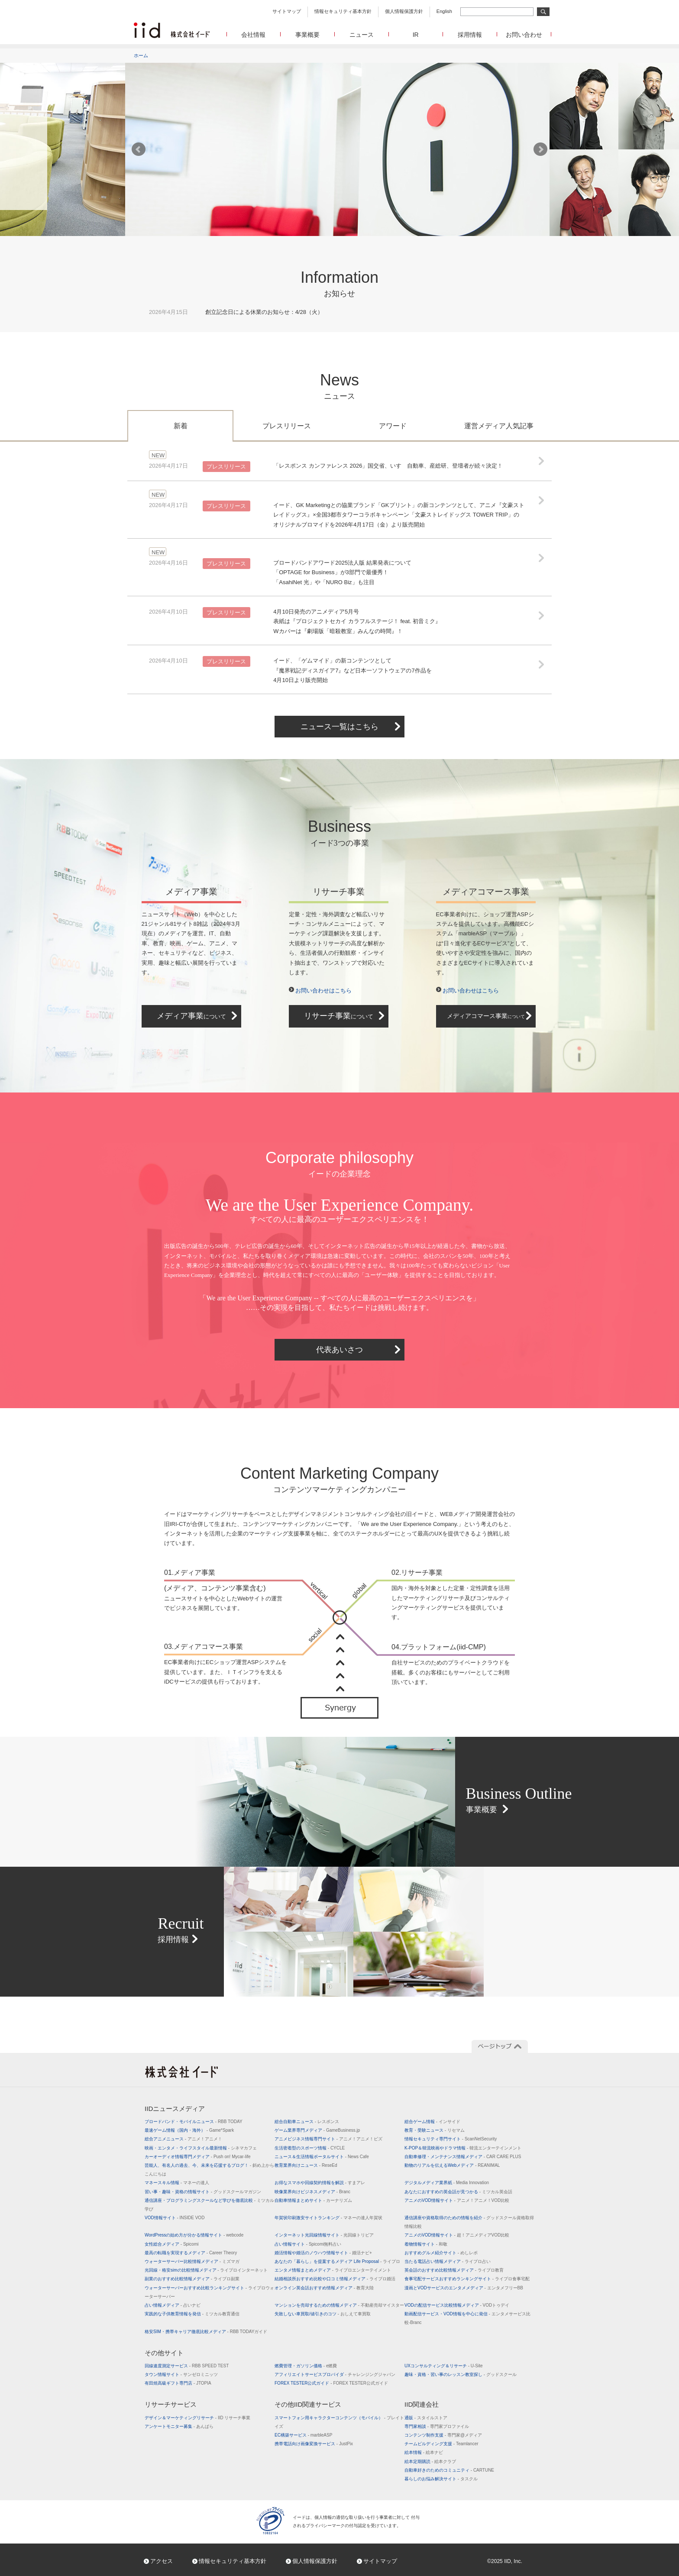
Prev (139, 149)
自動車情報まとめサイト (313, 2200)
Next (540, 149)
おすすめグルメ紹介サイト (441, 2252)
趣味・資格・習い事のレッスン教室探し (460, 2374)
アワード (393, 426)
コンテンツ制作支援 (443, 2435)
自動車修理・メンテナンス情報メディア (462, 2156)
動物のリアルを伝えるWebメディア (452, 2165)
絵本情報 (423, 2452)
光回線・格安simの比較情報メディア (206, 2270)
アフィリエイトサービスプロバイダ (335, 2374)
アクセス (161, 2561)
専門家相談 (436, 2426)
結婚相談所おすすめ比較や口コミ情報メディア (335, 2278)
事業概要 (307, 34)
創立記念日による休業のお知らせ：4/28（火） (264, 312)
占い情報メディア (172, 2305)
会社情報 (253, 34)
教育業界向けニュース (306, 2165)
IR (416, 34)
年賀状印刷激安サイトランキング (328, 2217)
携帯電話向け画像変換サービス (314, 2443)
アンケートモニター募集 (179, 2426)
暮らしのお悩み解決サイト (441, 2478)
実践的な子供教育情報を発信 (192, 2313)
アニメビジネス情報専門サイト (328, 2138)
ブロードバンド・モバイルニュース (193, 2121)
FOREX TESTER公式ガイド (331, 2383)
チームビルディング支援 (441, 2443)
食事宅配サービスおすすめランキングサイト (467, 2278)
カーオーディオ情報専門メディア (197, 2156)
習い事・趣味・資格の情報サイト (203, 2191)
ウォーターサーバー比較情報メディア (192, 2261)
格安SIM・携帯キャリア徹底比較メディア (206, 2331)
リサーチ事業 (338, 1016)
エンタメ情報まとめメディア (333, 2270)
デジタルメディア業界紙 (446, 2182)
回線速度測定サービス (187, 2365)
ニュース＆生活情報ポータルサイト (322, 2156)
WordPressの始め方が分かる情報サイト (194, 2235)
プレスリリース (286, 426)
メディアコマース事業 (486, 1015)
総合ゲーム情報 (432, 2121)
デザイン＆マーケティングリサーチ (197, 2417)
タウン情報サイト (181, 2374)
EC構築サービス (303, 2435)
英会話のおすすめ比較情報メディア (454, 2270)
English (444, 11)
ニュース (361, 34)
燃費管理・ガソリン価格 (306, 2365)
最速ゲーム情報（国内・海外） (189, 2130)
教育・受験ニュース (434, 2130)
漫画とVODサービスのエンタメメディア (463, 2287)
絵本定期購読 (430, 2461)
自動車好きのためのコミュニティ (449, 2470)
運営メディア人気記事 (499, 426)
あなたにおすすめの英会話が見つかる (458, 2191)
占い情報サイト (308, 2244)
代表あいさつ (339, 1349)
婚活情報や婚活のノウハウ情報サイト (323, 2252)
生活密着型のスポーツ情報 (310, 2148)
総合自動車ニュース (307, 2121)
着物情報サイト (425, 2244)
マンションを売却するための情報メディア (339, 2305)
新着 (181, 426)
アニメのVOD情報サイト (456, 2200)
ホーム (141, 55)
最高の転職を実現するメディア (191, 2252)
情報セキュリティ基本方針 (343, 11)
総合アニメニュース (183, 2138)
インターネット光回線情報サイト (324, 2235)
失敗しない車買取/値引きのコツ (323, 2313)
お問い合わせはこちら (323, 990)
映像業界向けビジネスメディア (312, 2191)
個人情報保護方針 (404, 11)
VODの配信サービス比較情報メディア (456, 2305)
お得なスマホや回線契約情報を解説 (320, 2182)
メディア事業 (191, 1016)
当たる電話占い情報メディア (447, 2261)
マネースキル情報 (177, 2182)
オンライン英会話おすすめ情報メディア (324, 2287)
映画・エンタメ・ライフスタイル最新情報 (201, 2148)
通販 (425, 2417)
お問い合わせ (524, 34)
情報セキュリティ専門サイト (450, 2138)
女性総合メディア (171, 2244)
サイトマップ (286, 11)
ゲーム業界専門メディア (317, 2130)
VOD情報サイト (174, 2217)
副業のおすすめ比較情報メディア (192, 2278)
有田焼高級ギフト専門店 (178, 2383)
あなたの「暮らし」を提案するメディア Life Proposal (337, 2261)
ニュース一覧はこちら (339, 726)
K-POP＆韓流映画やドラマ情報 (462, 2148)
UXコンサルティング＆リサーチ (443, 2365)
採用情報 (470, 34)
